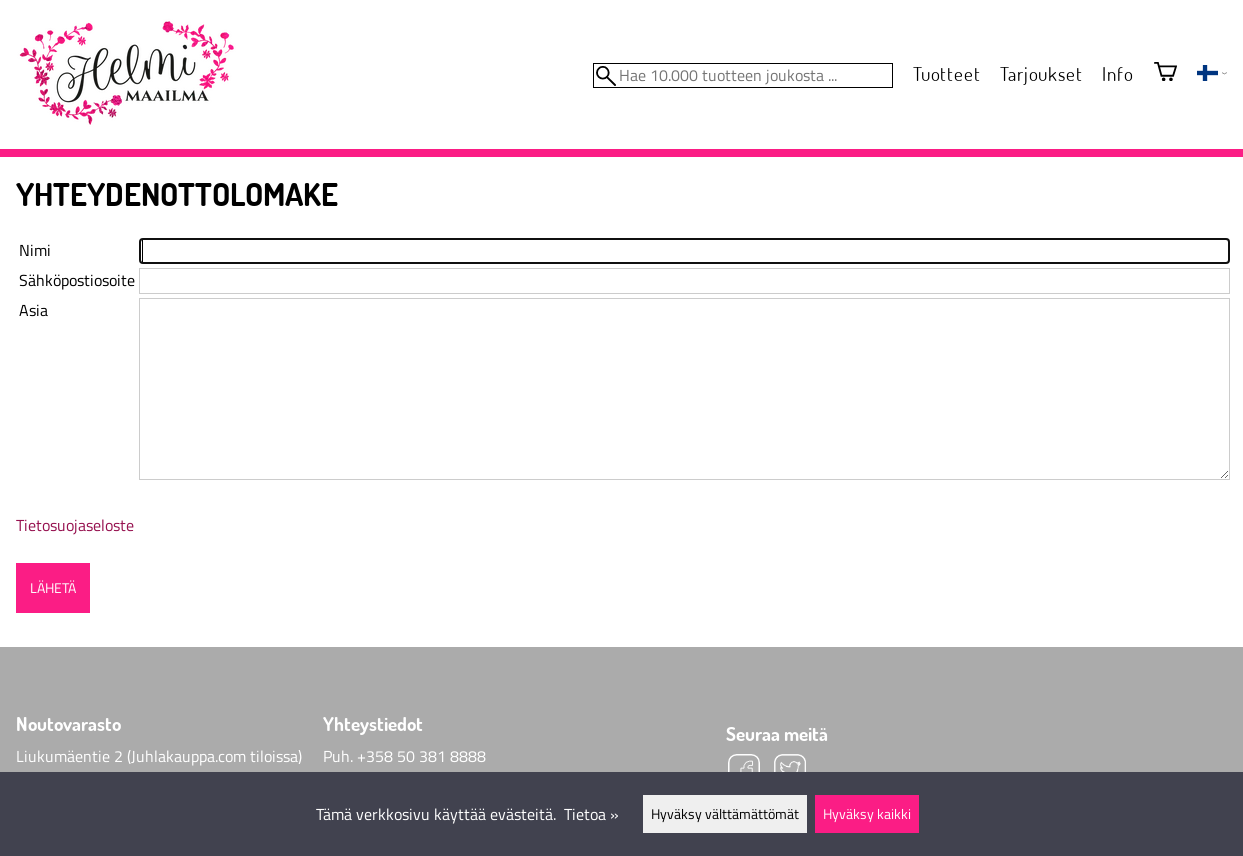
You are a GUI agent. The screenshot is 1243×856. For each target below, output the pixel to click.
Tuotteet (946, 73)
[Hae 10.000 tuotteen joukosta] (743, 75)
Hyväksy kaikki (867, 814)
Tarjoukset (1041, 73)
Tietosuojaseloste (75, 525)
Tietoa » (591, 814)
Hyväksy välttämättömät (725, 814)
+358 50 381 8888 (421, 756)
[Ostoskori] (1165, 73)
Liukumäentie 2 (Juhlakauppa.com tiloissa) (159, 756)
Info (1117, 73)
